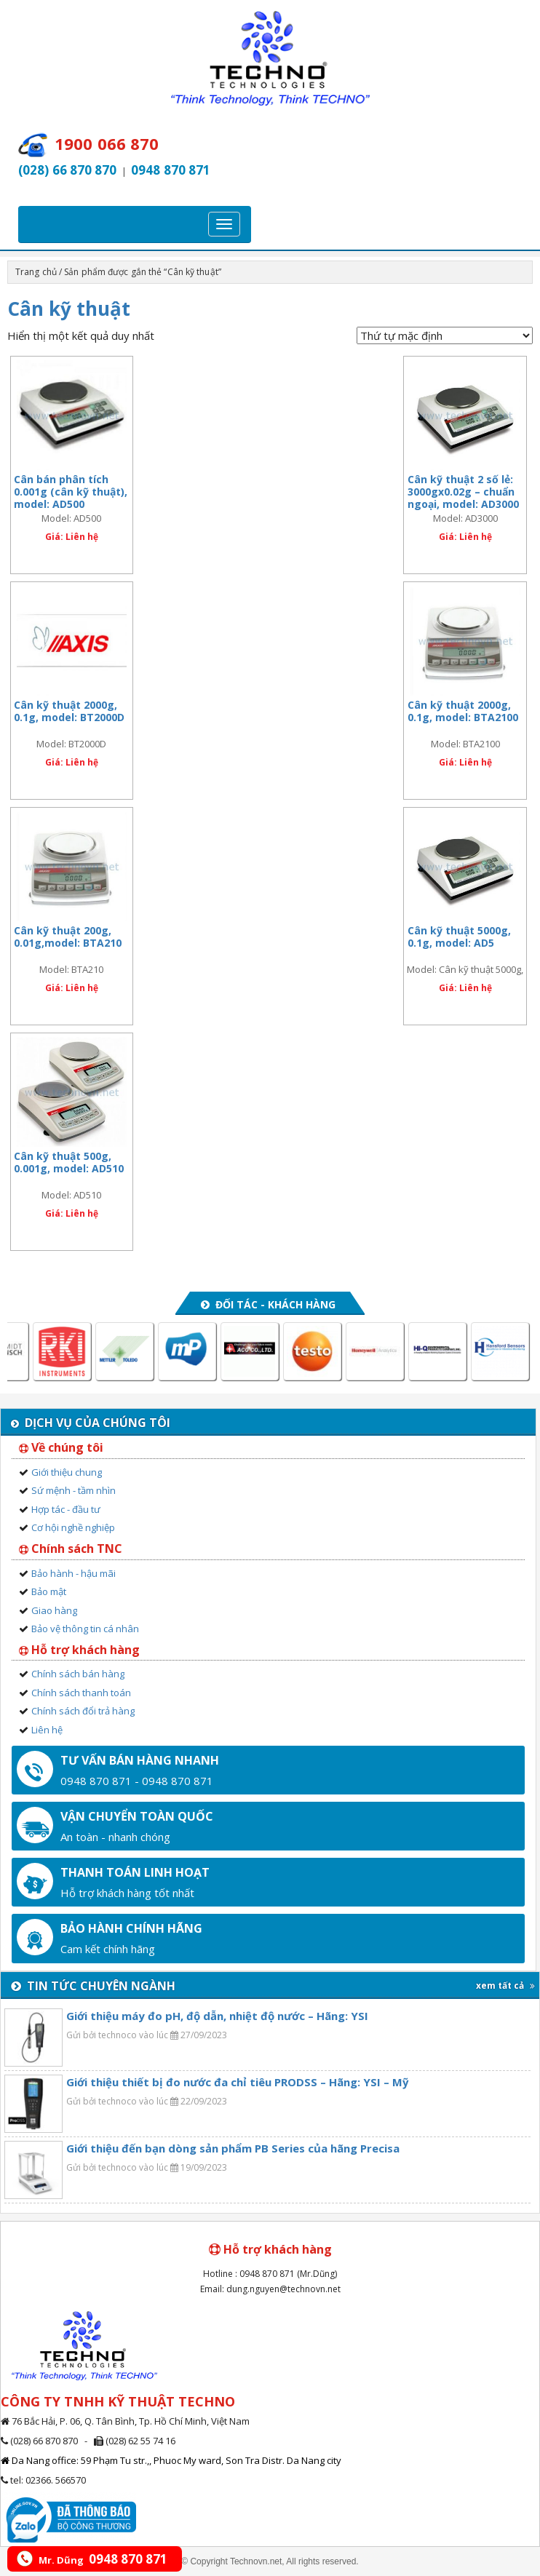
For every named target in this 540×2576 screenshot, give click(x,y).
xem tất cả (505, 1985)
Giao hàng (54, 1610)
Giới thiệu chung (66, 1472)
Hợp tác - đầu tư (65, 1509)
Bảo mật (48, 1591)
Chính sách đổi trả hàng (83, 1710)
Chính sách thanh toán (81, 1692)
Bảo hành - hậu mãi (73, 1573)
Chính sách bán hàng (77, 1673)
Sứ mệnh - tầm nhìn (73, 1490)
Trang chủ (36, 272)
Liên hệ (47, 1729)
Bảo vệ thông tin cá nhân (85, 1628)
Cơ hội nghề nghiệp (73, 1527)
